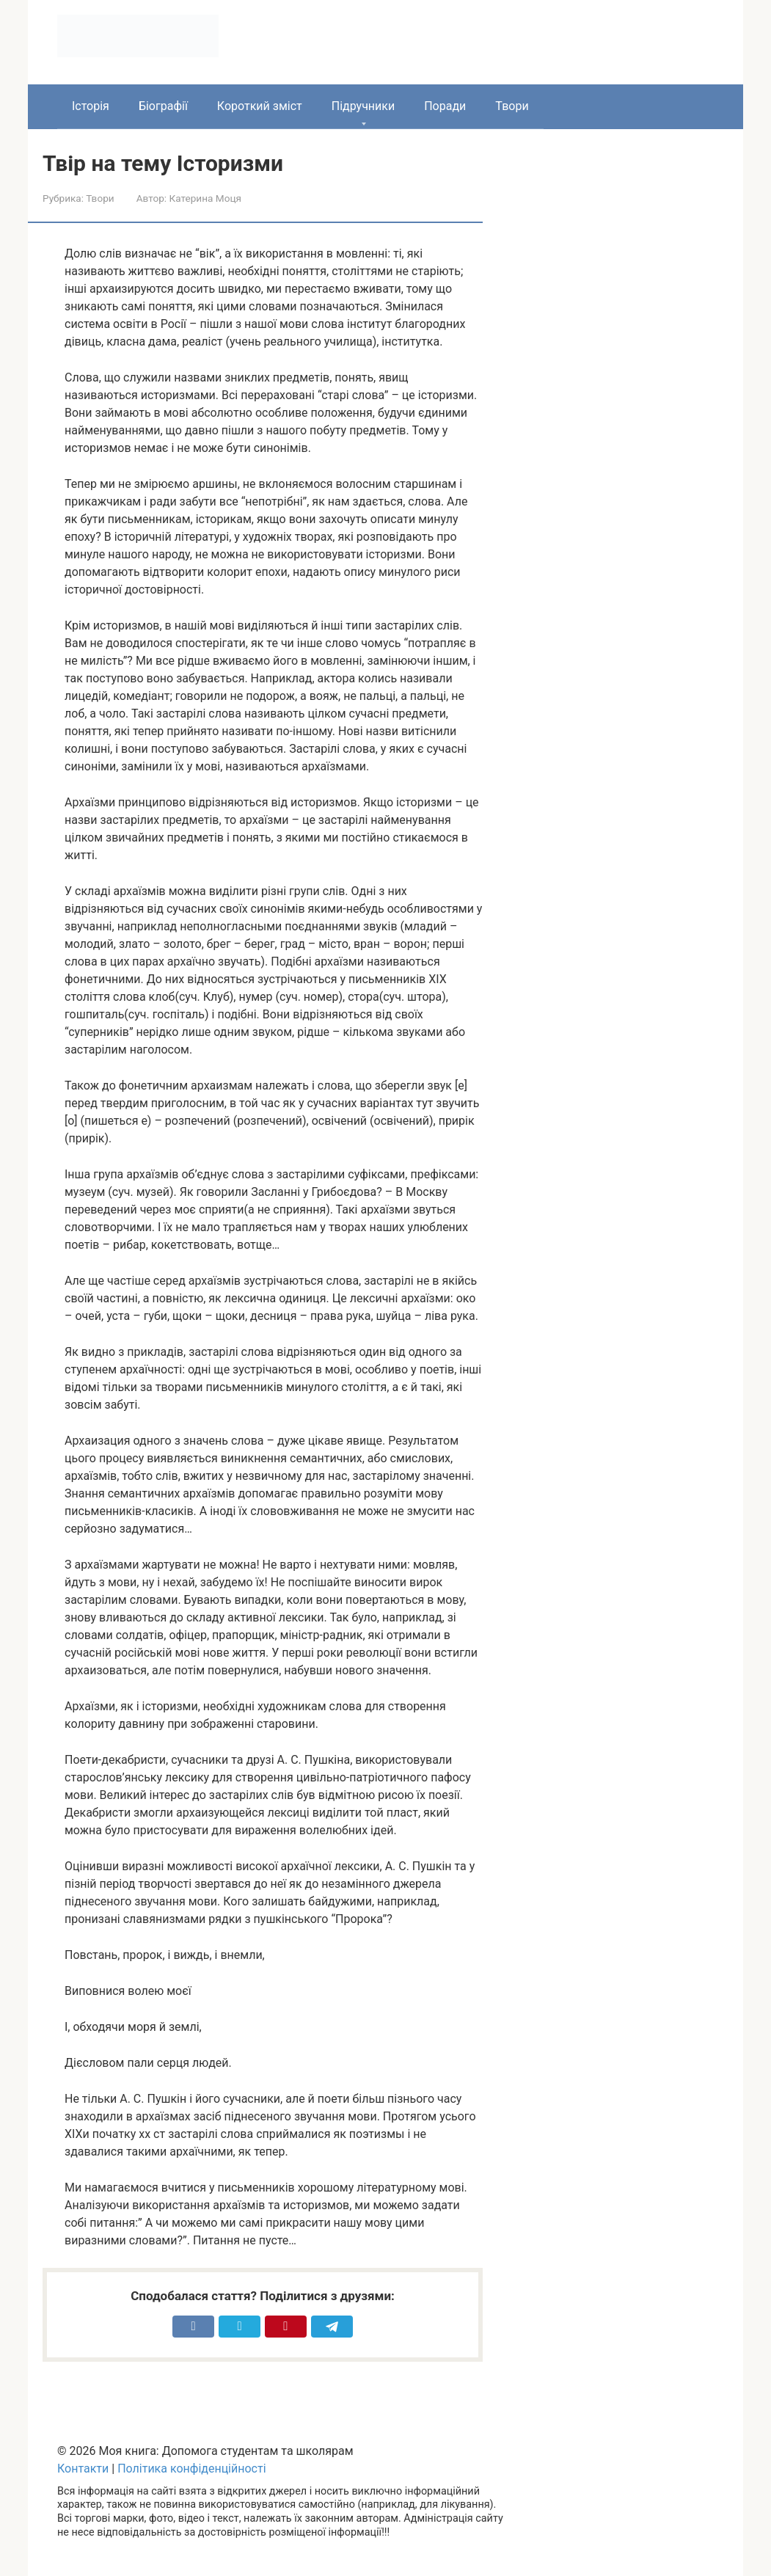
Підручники (363, 106)
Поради (445, 106)
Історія (90, 106)
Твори (511, 106)
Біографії (163, 106)
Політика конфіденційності (191, 2468)
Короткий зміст (259, 106)
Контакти (83, 2468)
